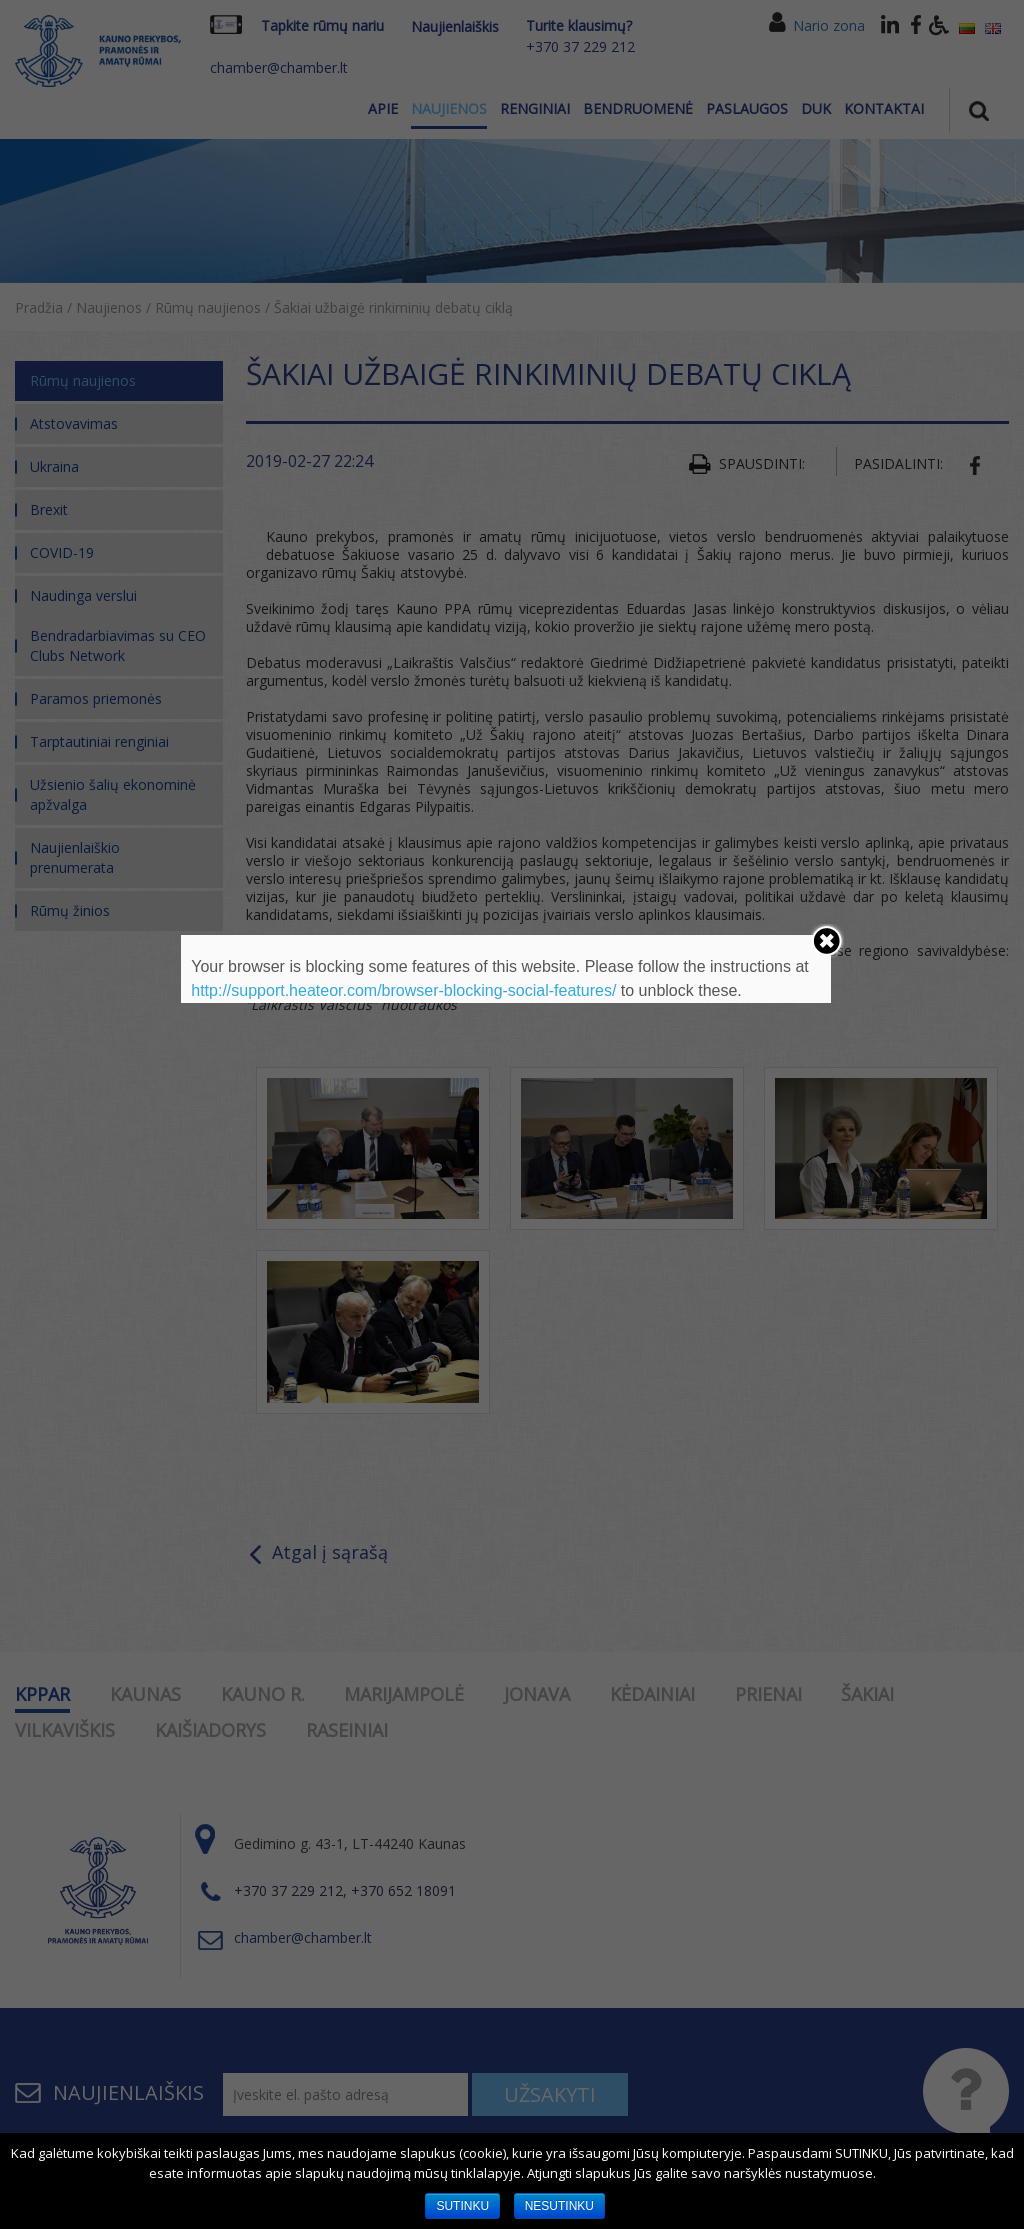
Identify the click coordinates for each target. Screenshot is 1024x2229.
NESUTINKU (559, 2206)
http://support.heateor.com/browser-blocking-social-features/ (403, 990)
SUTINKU (462, 2206)
